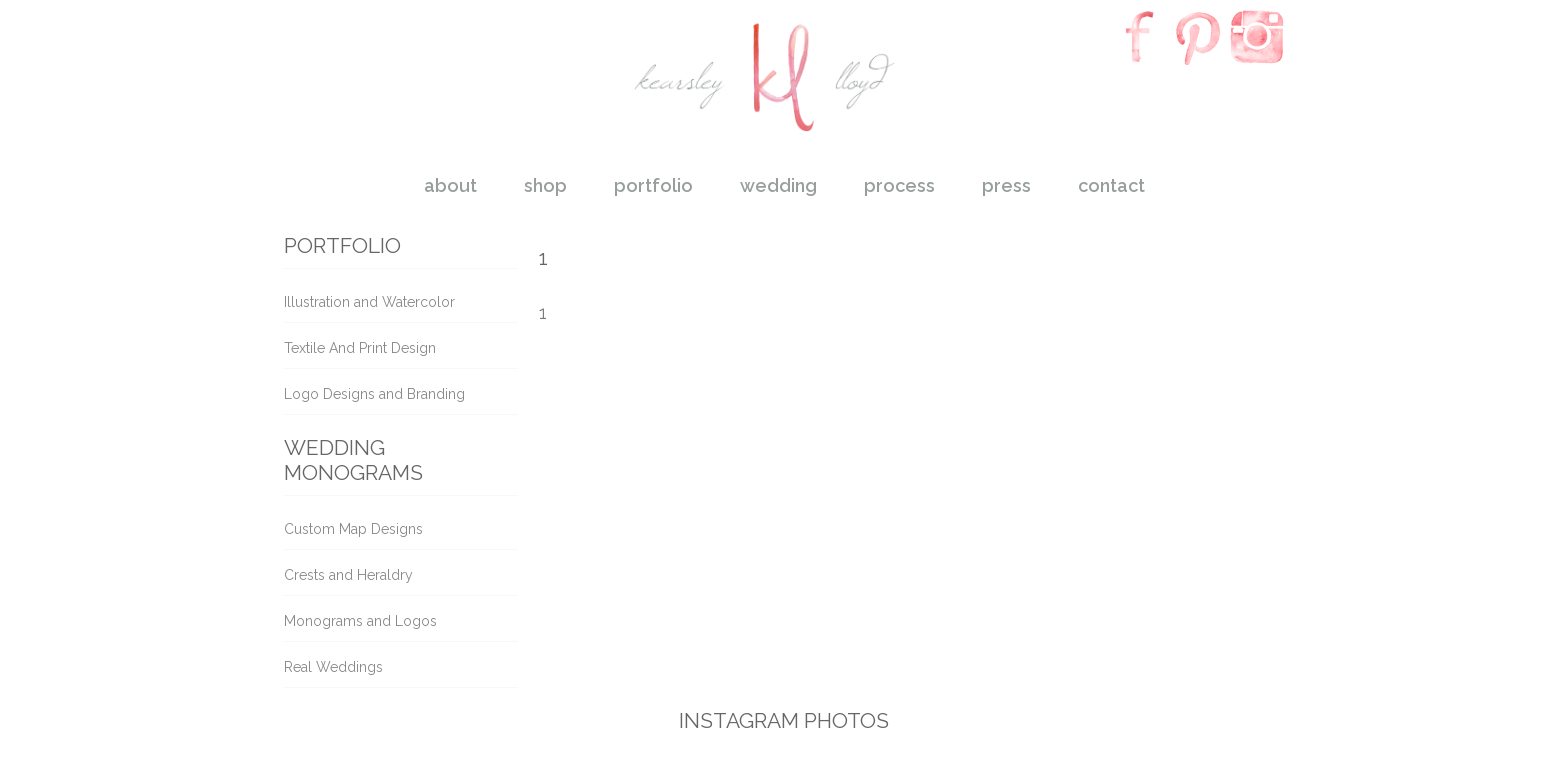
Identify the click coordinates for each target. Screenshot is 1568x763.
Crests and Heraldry (348, 575)
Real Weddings (333, 667)
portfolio (653, 185)
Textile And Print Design (360, 348)
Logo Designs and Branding (374, 394)
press (1006, 185)
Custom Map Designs (353, 529)
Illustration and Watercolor (369, 302)
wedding (778, 185)
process (899, 185)
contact (1111, 185)
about (450, 185)
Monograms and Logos (360, 621)
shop (545, 185)
